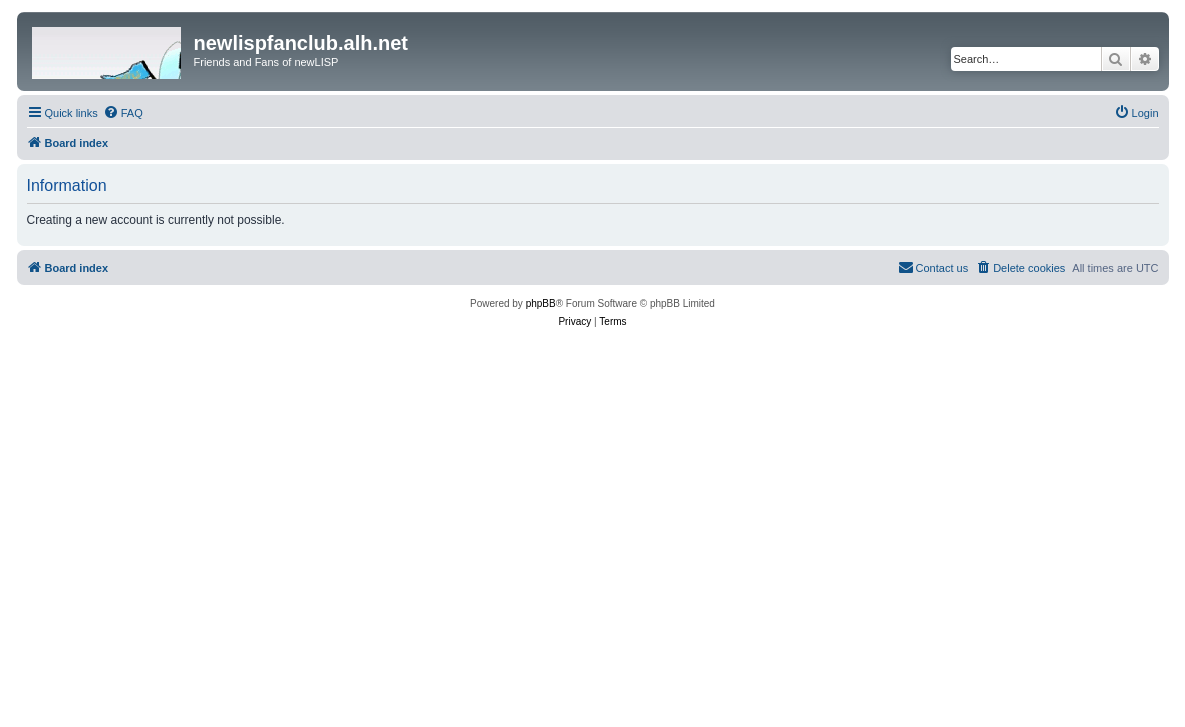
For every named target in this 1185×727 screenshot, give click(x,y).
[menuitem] (123, 113)
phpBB (541, 303)
